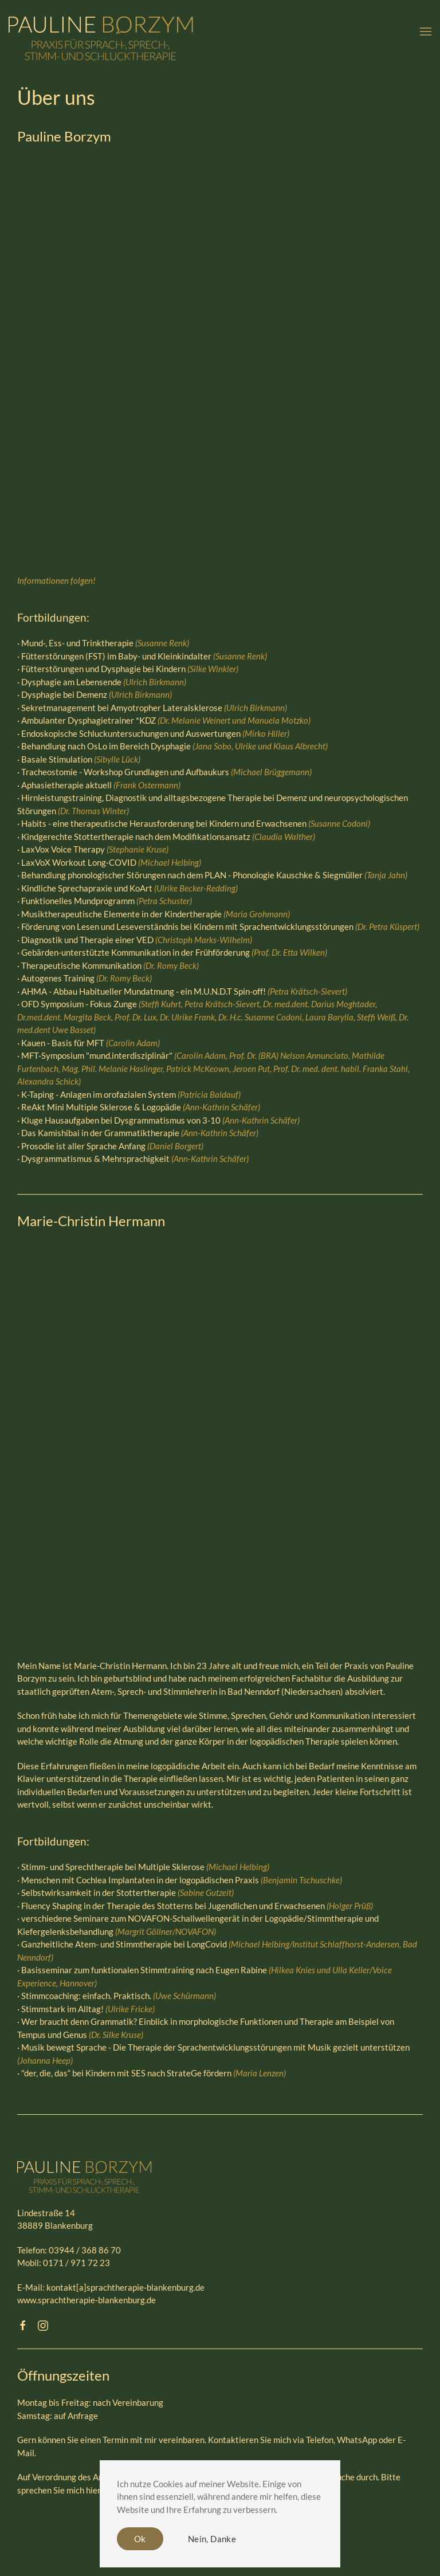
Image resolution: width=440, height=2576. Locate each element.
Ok (140, 2539)
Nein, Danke (212, 2539)
